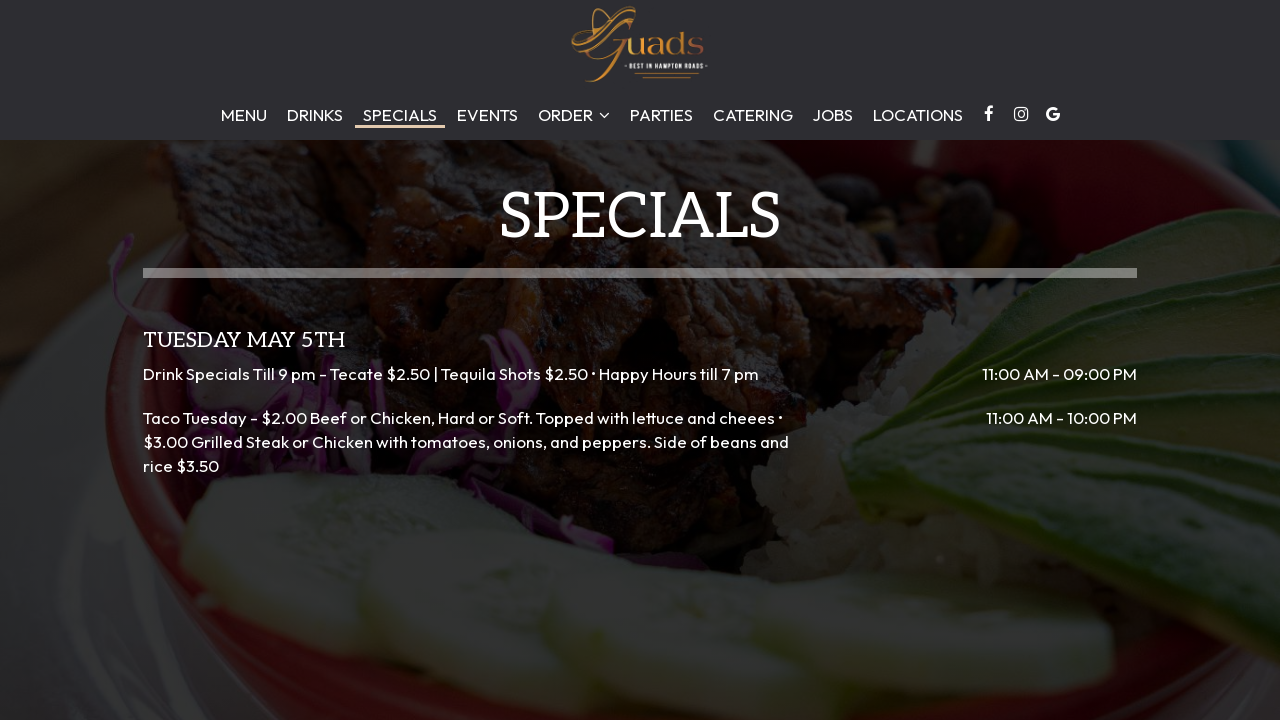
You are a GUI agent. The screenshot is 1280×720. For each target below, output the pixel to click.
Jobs (833, 115)
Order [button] (574, 115)
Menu (244, 115)
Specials (400, 115)
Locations (918, 115)
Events (487, 115)
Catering (753, 115)
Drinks (315, 115)
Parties (661, 115)
